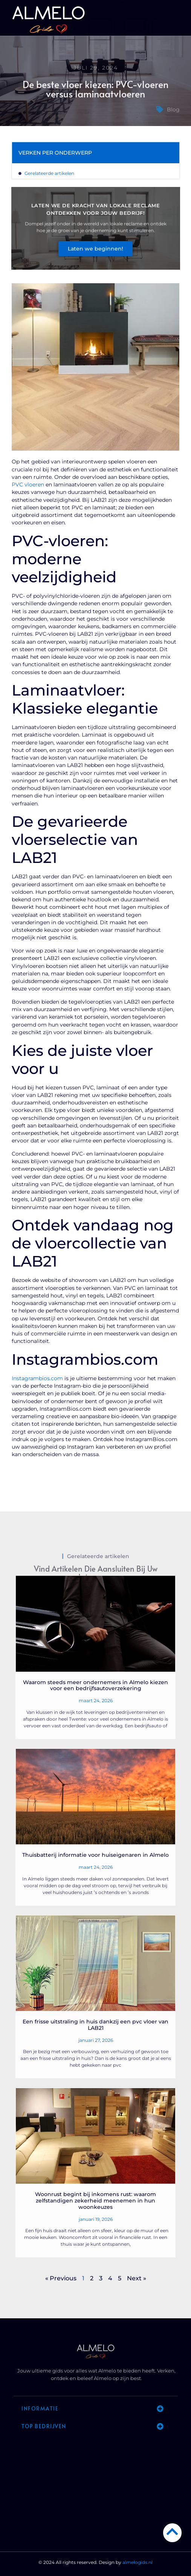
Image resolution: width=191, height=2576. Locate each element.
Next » (136, 2278)
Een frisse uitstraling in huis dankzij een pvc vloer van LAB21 (95, 2024)
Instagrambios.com (37, 1378)
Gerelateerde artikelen (49, 173)
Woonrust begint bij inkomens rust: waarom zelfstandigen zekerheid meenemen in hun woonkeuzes (95, 2200)
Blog (173, 109)
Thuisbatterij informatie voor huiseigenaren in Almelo (95, 1855)
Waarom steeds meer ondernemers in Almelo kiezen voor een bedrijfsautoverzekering (95, 1685)
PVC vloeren (28, 484)
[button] (178, 20)
